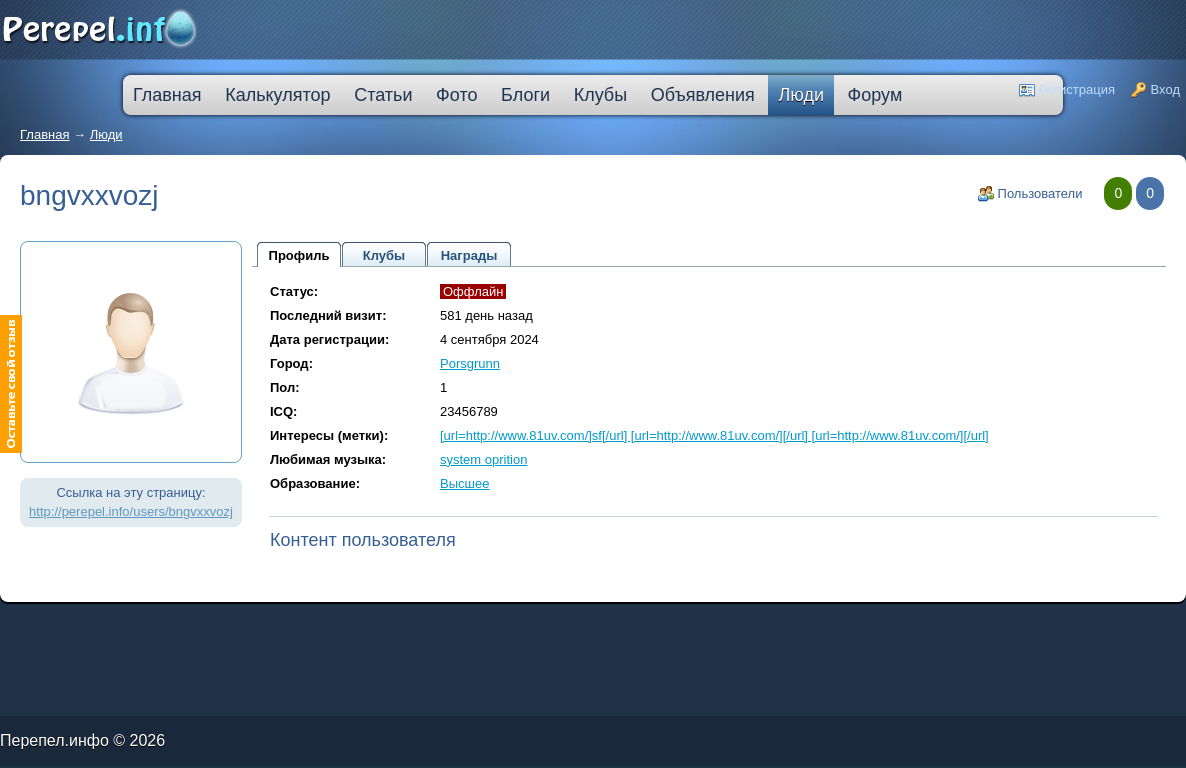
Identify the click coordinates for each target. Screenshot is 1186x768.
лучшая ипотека (472, 624)
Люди (106, 134)
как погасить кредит (129, 624)
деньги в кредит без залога (172, 624)
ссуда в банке (64, 628)
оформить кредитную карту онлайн (326, 628)
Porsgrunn (470, 363)
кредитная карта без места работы (561, 624)
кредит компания (94, 628)
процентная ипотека (437, 624)
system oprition (483, 459)
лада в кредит (95, 624)
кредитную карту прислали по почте (384, 624)
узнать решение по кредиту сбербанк (315, 624)
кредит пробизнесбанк (515, 628)
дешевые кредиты (477, 628)
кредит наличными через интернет (176, 628)
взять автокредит (553, 628)
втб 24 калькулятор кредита (386, 628)
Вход (1165, 89)
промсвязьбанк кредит (61, 624)
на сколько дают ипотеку (436, 628)
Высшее (464, 483)
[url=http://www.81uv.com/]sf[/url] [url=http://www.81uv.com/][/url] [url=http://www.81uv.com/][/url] (714, 435)
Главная (44, 134)
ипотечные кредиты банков (25, 628)
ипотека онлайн (278, 628)
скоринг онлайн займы (258, 624)
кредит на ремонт (127, 628)
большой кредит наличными (236, 628)
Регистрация (1077, 89)
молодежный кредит (218, 624)
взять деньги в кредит (509, 624)
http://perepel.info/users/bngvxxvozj (131, 511)
